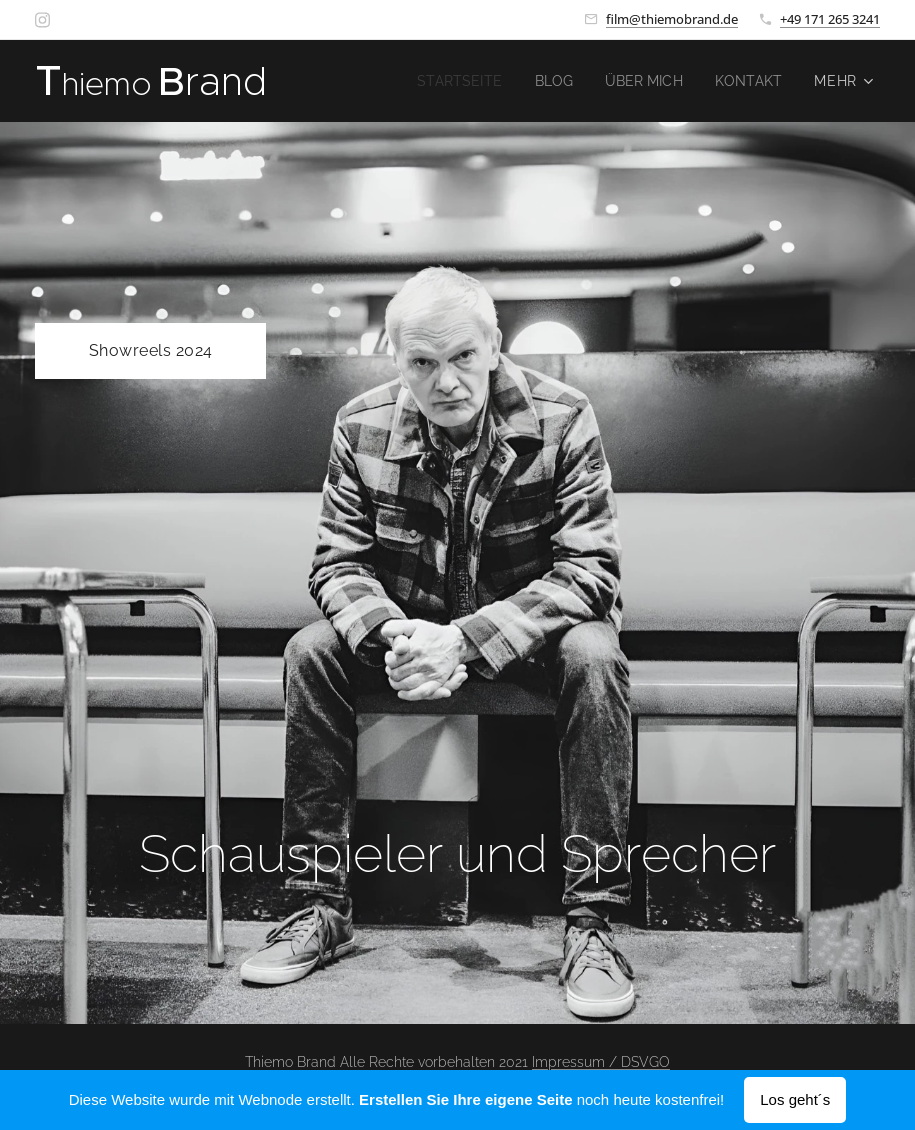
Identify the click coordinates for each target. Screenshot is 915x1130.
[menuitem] (450, 81)
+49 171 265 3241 (830, 19)
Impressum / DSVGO (601, 1062)
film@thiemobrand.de (672, 19)
